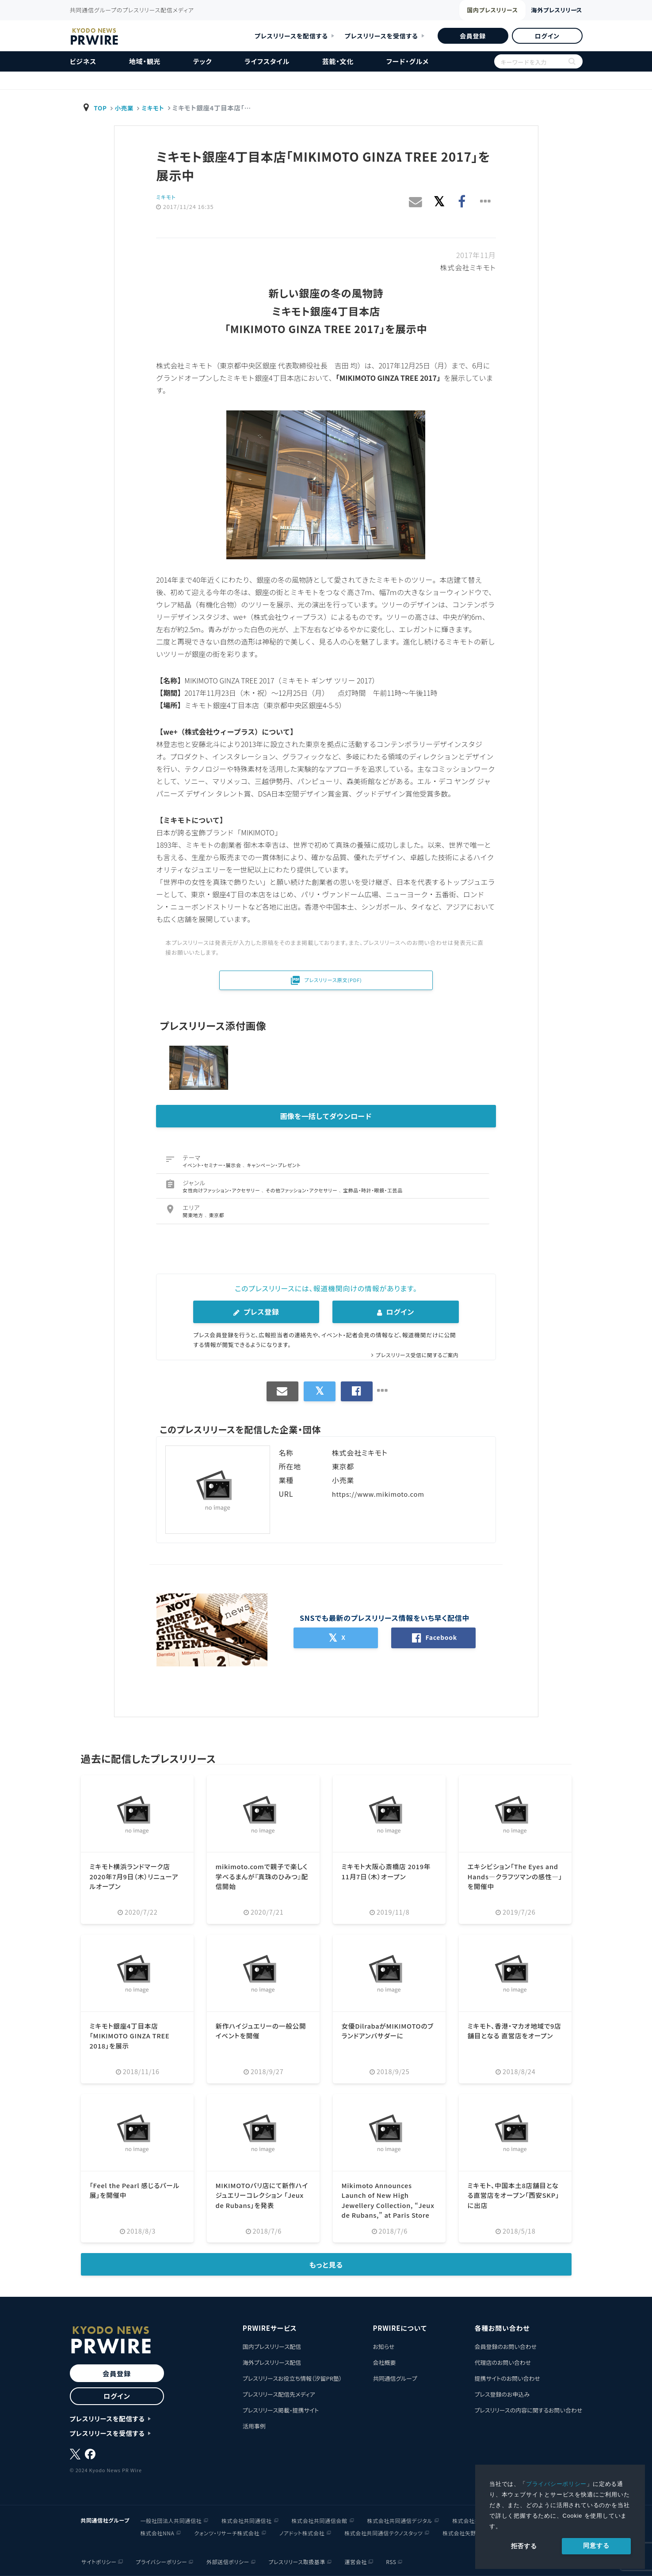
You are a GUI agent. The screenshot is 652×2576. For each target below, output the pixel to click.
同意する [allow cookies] (596, 2545)
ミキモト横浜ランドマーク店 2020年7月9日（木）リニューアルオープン (135, 1876)
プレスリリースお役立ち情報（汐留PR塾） (292, 2378)
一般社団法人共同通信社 (171, 2519)
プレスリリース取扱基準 (297, 2561)
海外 (544, 10)
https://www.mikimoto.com (381, 1493)
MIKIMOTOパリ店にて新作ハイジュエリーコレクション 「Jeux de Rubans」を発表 (263, 2195)
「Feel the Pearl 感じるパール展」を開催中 (135, 2190)
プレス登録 (256, 1311)
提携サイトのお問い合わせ (507, 2378)
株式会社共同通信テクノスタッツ (383, 2532)
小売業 (126, 107)
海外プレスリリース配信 (272, 2362)
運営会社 (357, 2561)
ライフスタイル (267, 61)
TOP (101, 107)
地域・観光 (145, 61)
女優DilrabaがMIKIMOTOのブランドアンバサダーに (389, 2030)
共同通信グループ (395, 2378)
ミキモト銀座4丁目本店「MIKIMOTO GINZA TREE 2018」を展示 (133, 2035)
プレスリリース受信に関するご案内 (413, 1355)
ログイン (546, 35)
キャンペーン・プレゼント (274, 1164)
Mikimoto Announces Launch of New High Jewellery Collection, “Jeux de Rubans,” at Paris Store (381, 2205)
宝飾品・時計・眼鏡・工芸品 (374, 1190)
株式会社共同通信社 (246, 2519)
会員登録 (473, 35)
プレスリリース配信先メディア (279, 2394)
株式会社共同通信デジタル (400, 2519)
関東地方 (194, 1214)
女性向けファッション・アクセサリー (222, 1190)
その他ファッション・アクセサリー (302, 1190)
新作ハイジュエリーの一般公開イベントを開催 (261, 2030)
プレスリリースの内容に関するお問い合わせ (528, 2410)
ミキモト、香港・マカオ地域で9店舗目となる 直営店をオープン (514, 2035)
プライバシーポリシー (556, 2484)
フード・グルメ (407, 61)
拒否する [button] (524, 2545)
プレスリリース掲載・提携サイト (281, 2410)
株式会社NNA (158, 2532)
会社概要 (384, 2362)
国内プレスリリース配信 (272, 2346)
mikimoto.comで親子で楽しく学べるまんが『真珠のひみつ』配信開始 (263, 1876)
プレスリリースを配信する (291, 35)
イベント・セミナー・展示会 (213, 1164)
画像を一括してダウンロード (326, 1116)
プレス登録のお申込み (502, 2394)
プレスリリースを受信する (381, 35)
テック (202, 61)
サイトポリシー (97, 2561)
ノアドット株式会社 (301, 2532)
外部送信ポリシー (227, 2561)
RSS (393, 2561)
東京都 (217, 1214)
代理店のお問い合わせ (502, 2362)
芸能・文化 (338, 61)
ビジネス (83, 61)
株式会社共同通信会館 (319, 2519)
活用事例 (254, 2426)
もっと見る (326, 2264)
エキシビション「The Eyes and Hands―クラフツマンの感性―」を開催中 (514, 1876)
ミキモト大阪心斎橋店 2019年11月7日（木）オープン (387, 1871)
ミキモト (156, 107)
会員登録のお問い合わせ (505, 2346)
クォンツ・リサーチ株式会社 (226, 2532)
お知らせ (383, 2346)
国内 (462, 11)
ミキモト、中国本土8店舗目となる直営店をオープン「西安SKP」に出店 (514, 2195)
